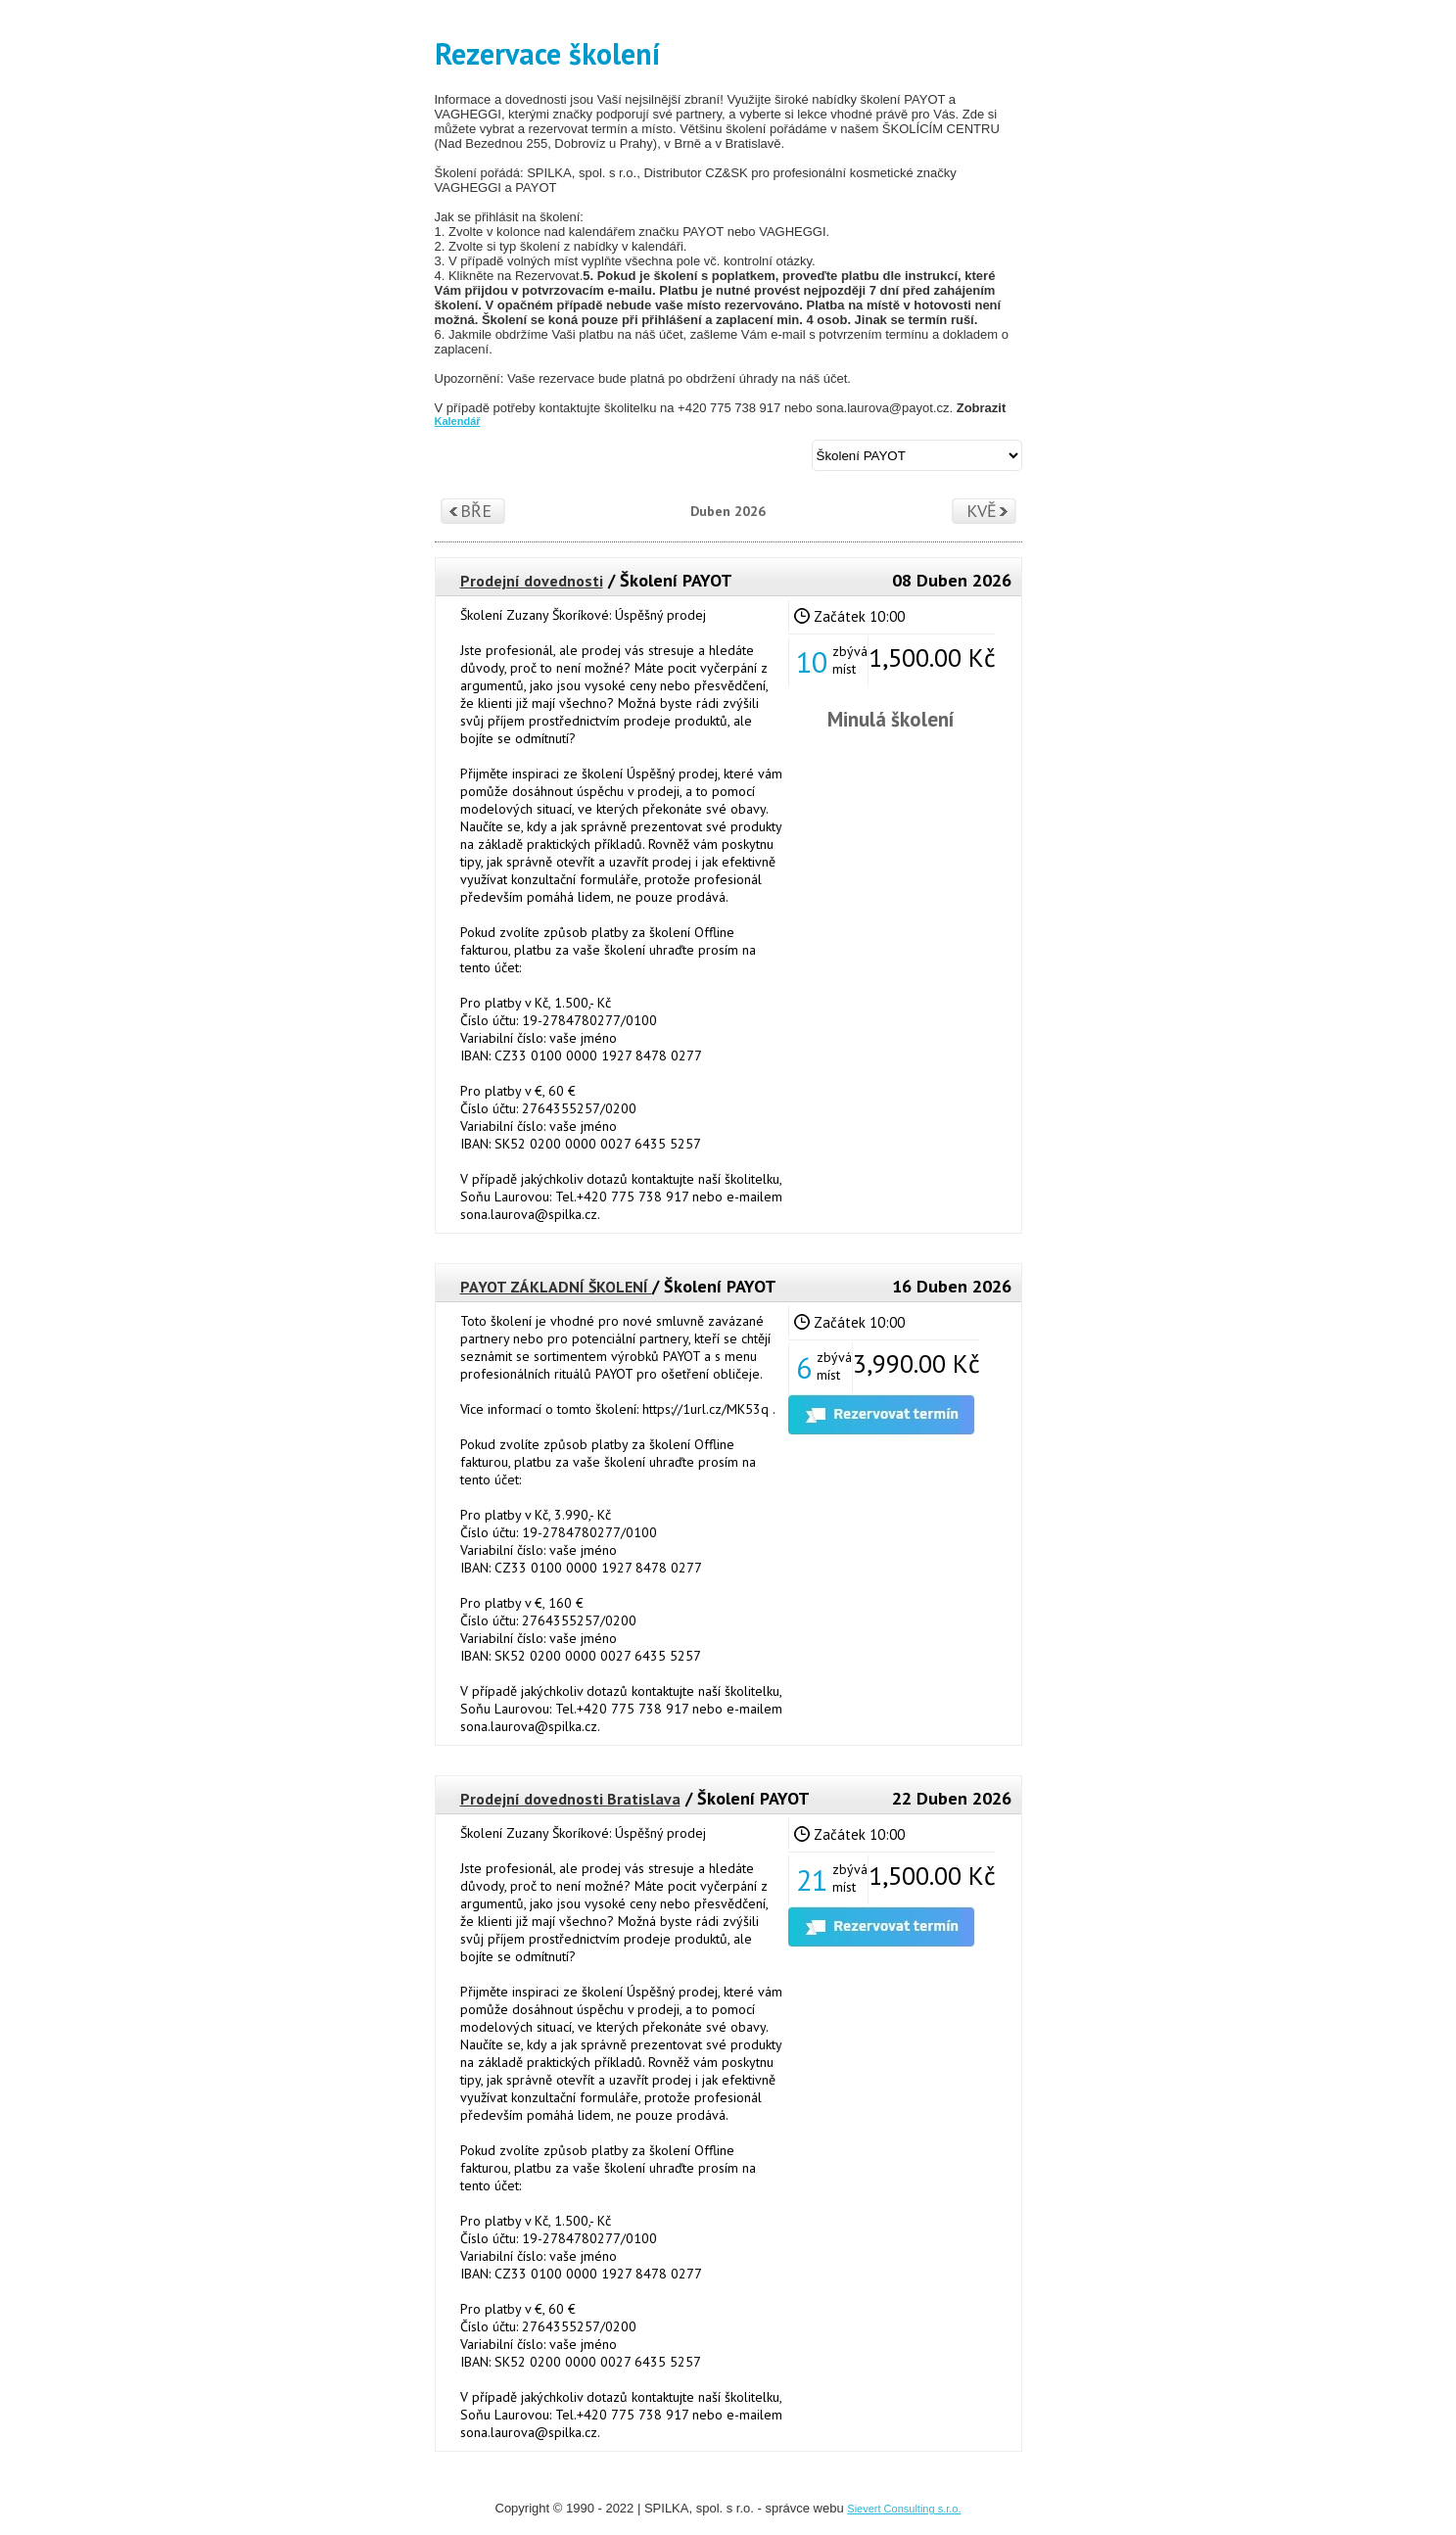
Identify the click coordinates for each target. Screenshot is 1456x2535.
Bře (476, 510)
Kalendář (458, 421)
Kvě (981, 510)
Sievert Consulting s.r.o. (904, 2508)
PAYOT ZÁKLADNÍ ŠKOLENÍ (556, 1286)
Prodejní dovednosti (531, 580)
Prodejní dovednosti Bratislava (570, 1798)
